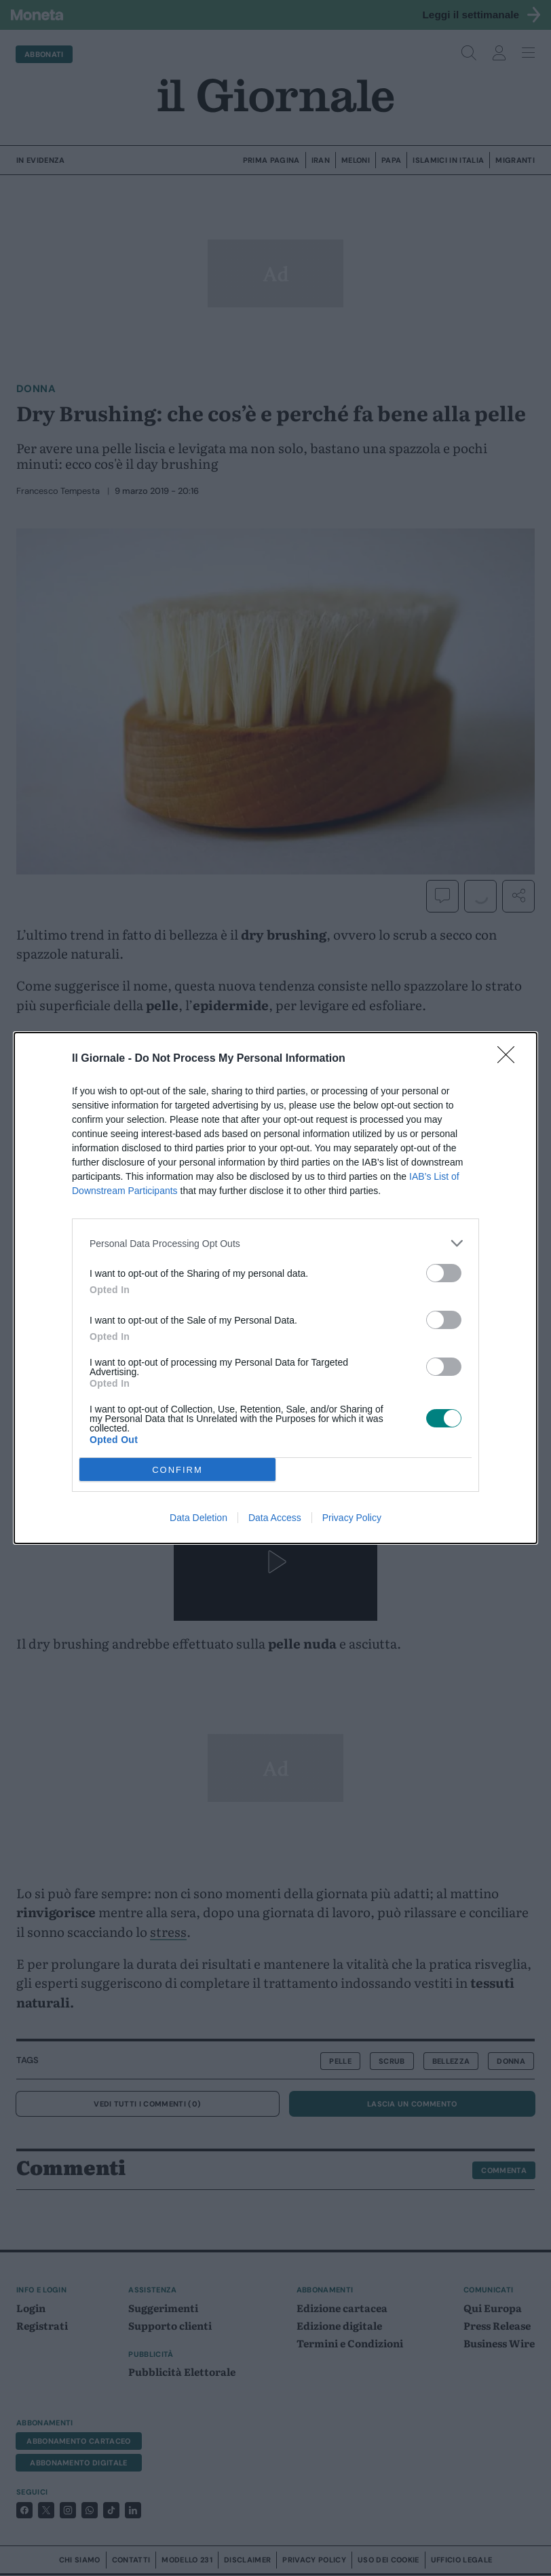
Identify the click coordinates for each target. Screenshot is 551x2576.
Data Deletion (198, 1517)
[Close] (510, 1059)
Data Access (274, 1517)
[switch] (443, 1273)
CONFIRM (177, 1470)
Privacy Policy (351, 1517)
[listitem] (275, 1243)
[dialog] (275, 1288)
